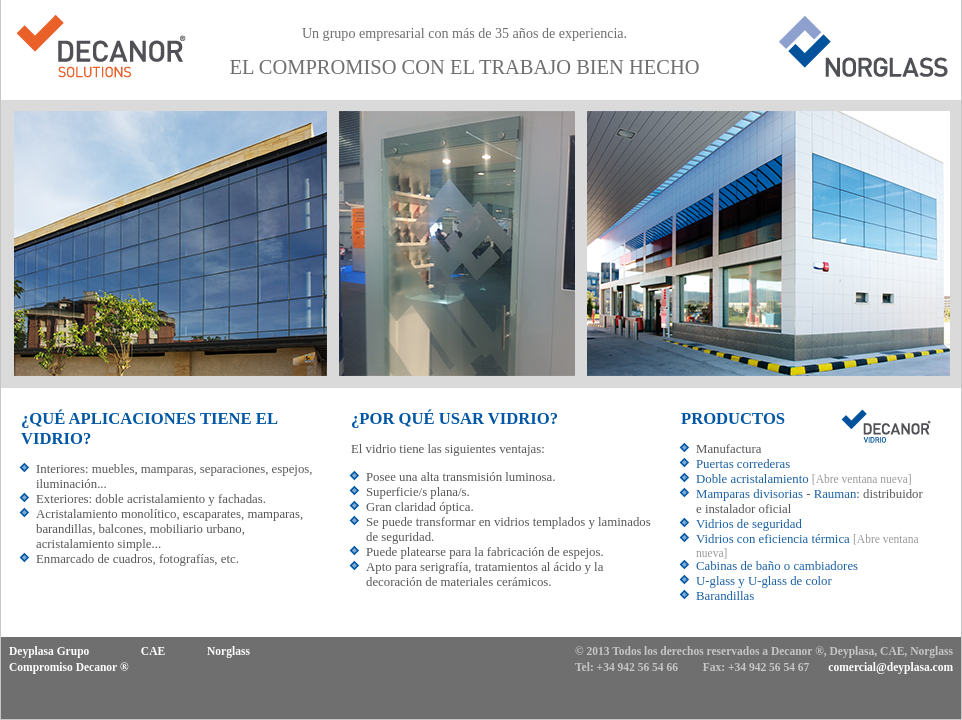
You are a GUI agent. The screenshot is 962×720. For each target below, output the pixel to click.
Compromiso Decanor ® (69, 667)
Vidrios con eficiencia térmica (773, 539)
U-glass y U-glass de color (764, 581)
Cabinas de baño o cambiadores (777, 566)
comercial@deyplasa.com (890, 667)
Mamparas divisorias (749, 494)
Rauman (835, 494)
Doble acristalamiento (752, 479)
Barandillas (725, 596)
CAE (153, 651)
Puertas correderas (743, 464)
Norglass (228, 651)
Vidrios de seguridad (749, 524)
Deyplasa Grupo (49, 651)
